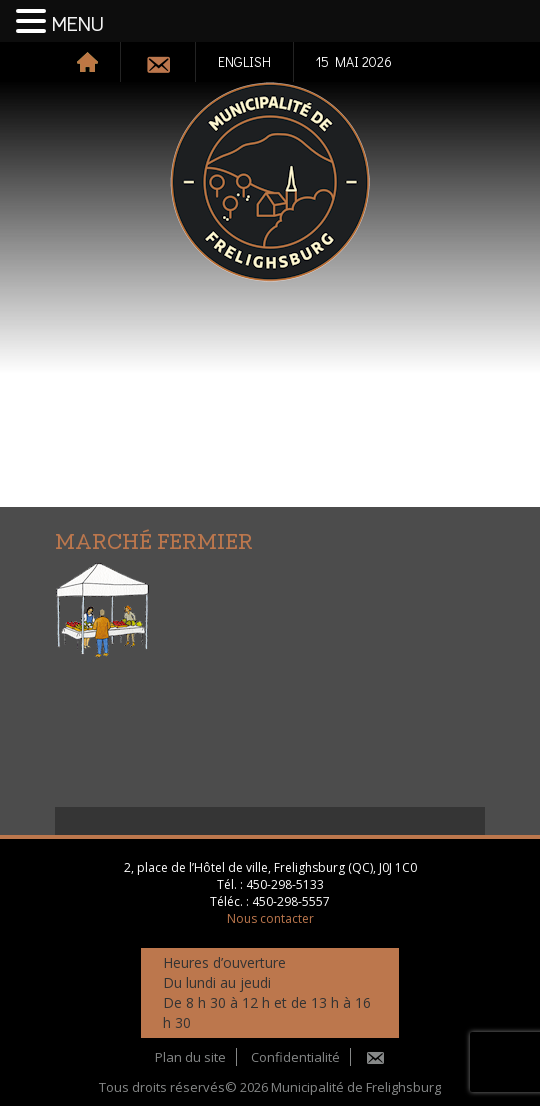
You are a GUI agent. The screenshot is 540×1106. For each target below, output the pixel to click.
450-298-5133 (285, 884)
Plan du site (190, 1057)
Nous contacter (270, 918)
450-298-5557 (291, 901)
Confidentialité (295, 1057)
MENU (78, 25)
